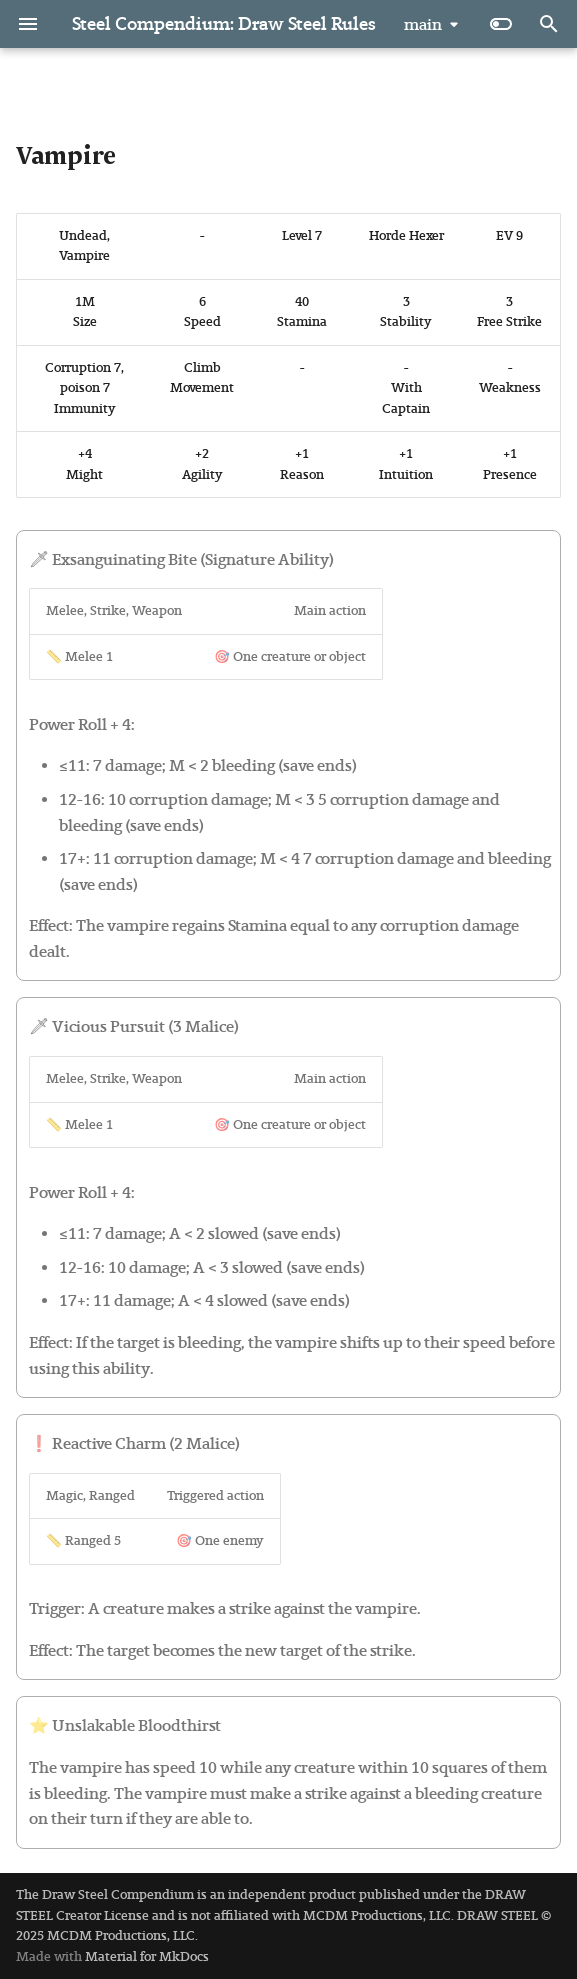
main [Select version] (423, 24)
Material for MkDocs (147, 1956)
